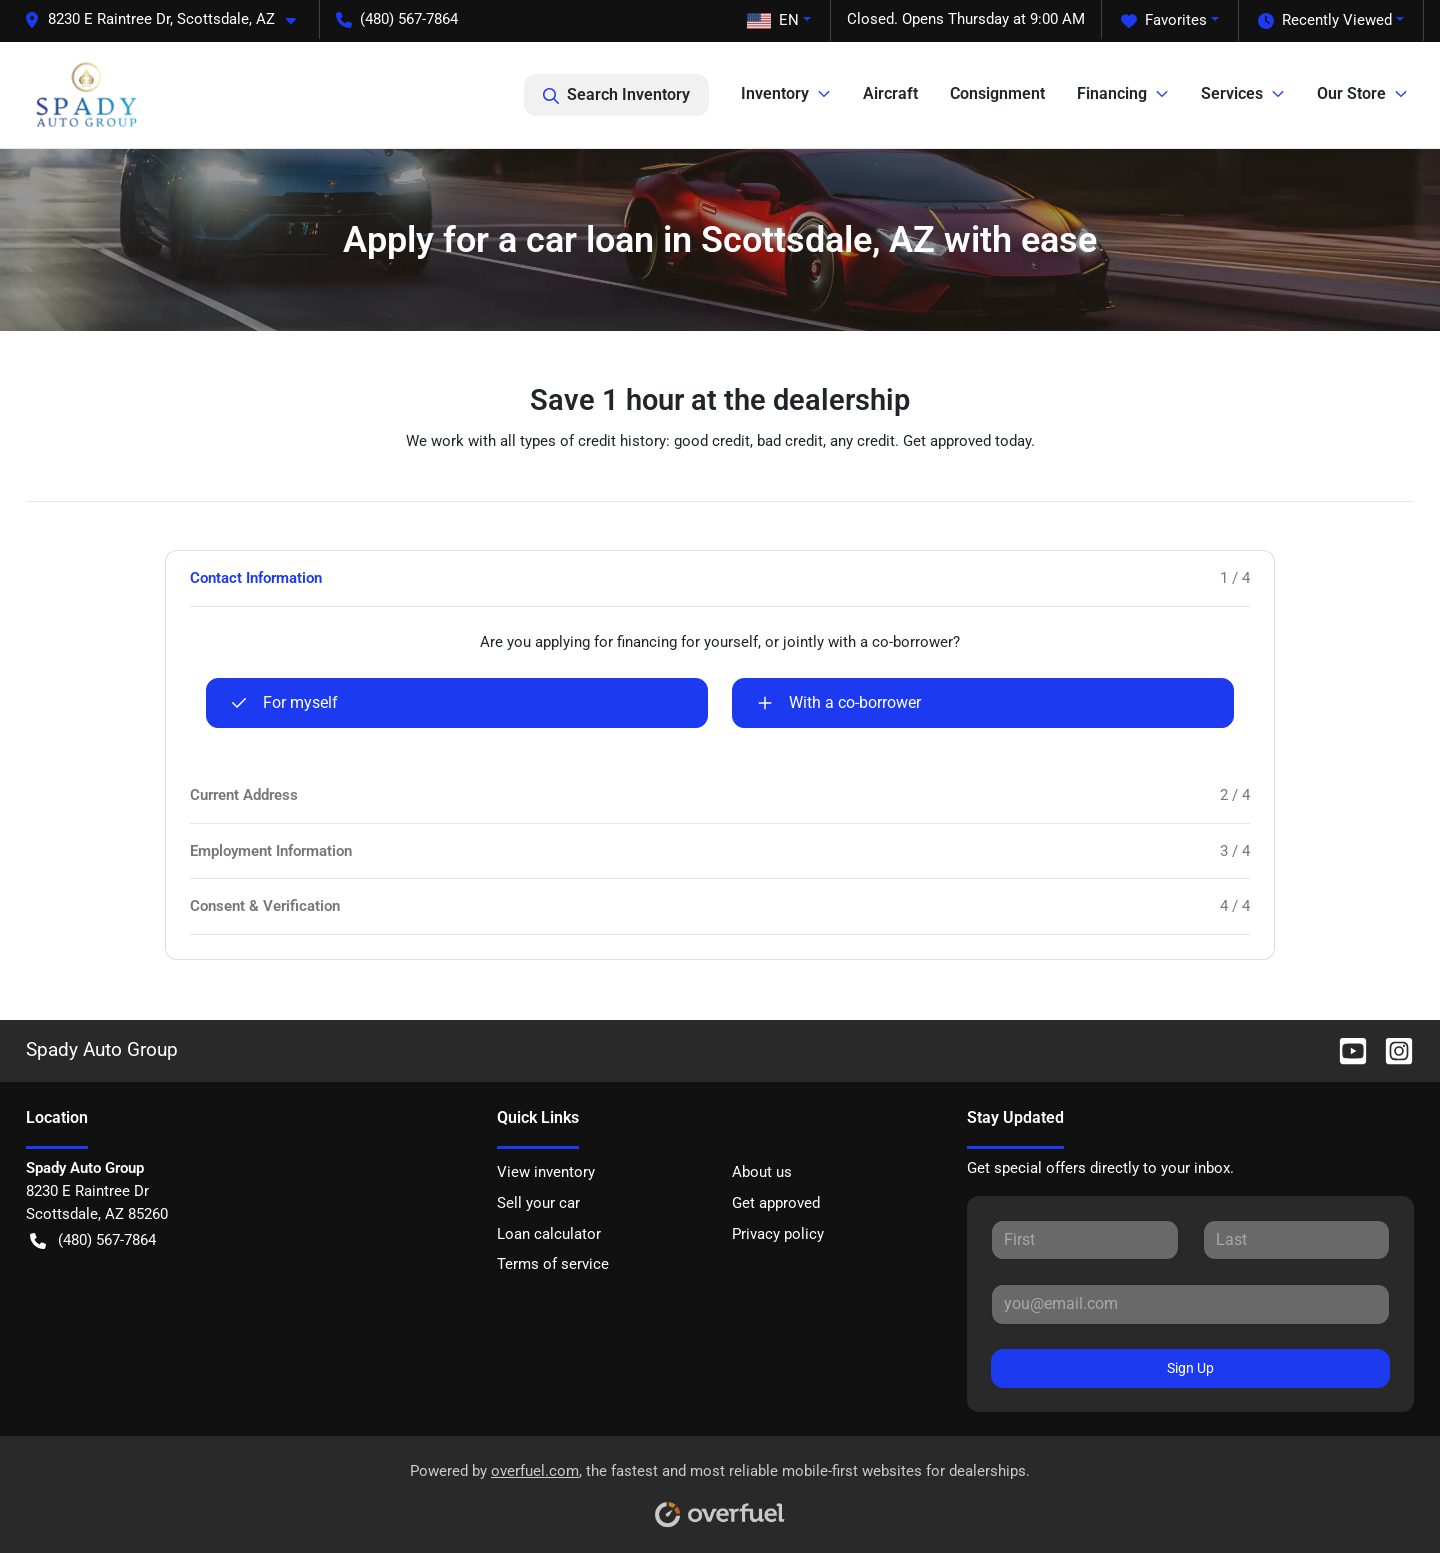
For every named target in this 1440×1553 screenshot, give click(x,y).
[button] (168, 19)
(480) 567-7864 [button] (397, 19)
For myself (284, 703)
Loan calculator (549, 1234)
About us (762, 1172)
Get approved (776, 1203)
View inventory (546, 1172)
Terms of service (553, 1264)
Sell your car (538, 1203)
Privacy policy (778, 1234)
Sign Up (1190, 1368)
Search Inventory (616, 95)
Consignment (997, 93)
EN (773, 20)
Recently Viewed (1325, 20)
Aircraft (890, 93)
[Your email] (1190, 1304)
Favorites (1164, 20)
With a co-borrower (839, 703)
